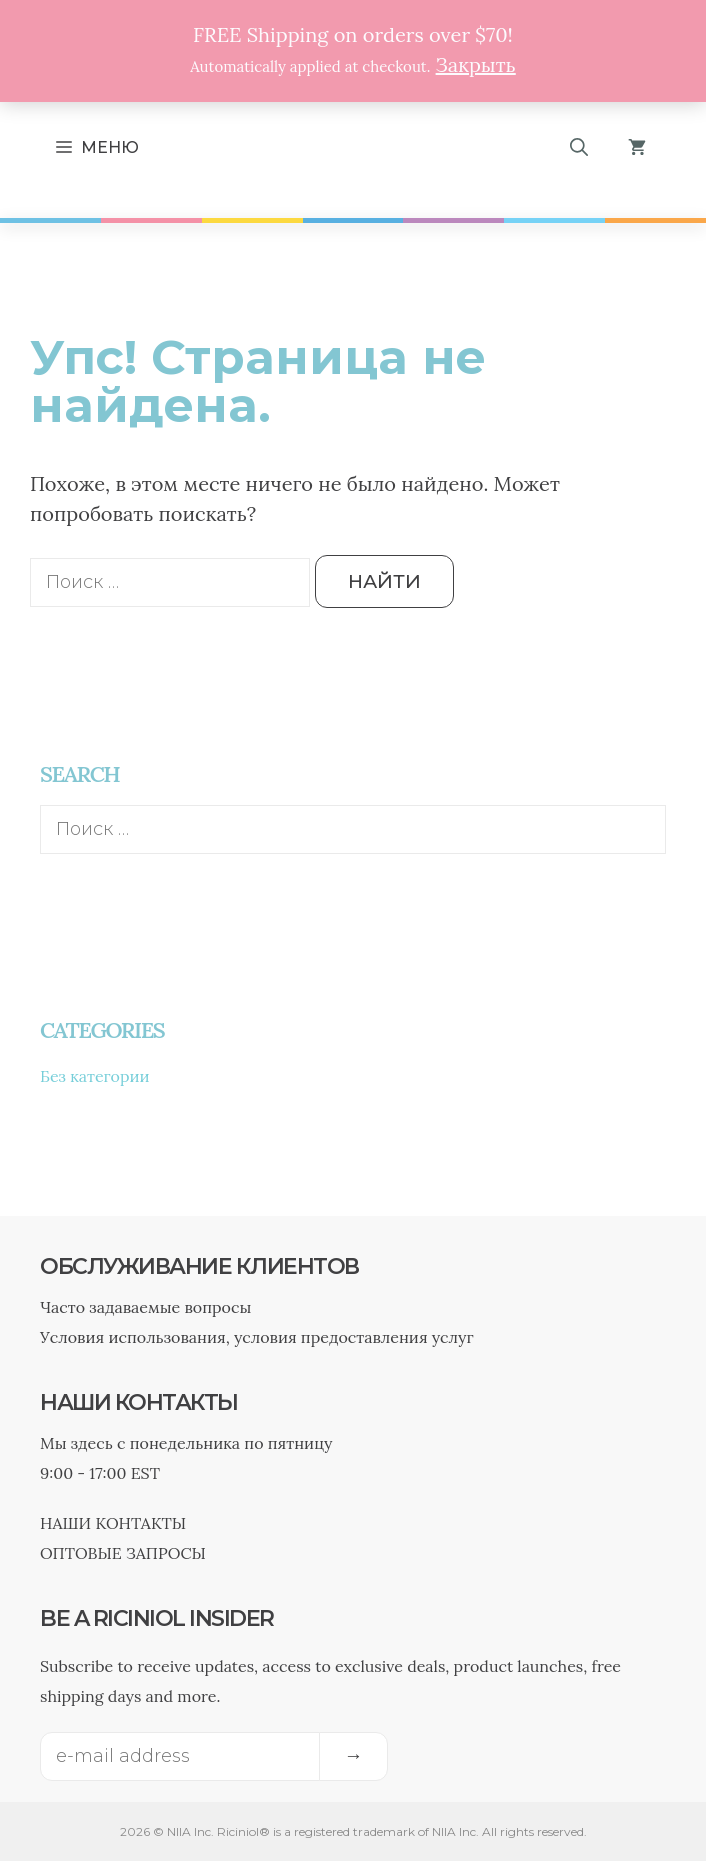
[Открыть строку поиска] (579, 148)
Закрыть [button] (476, 64)
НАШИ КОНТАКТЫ (113, 1523)
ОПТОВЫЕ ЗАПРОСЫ (123, 1553)
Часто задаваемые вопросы (145, 1307)
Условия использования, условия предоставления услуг (256, 1337)
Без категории (95, 1076)
